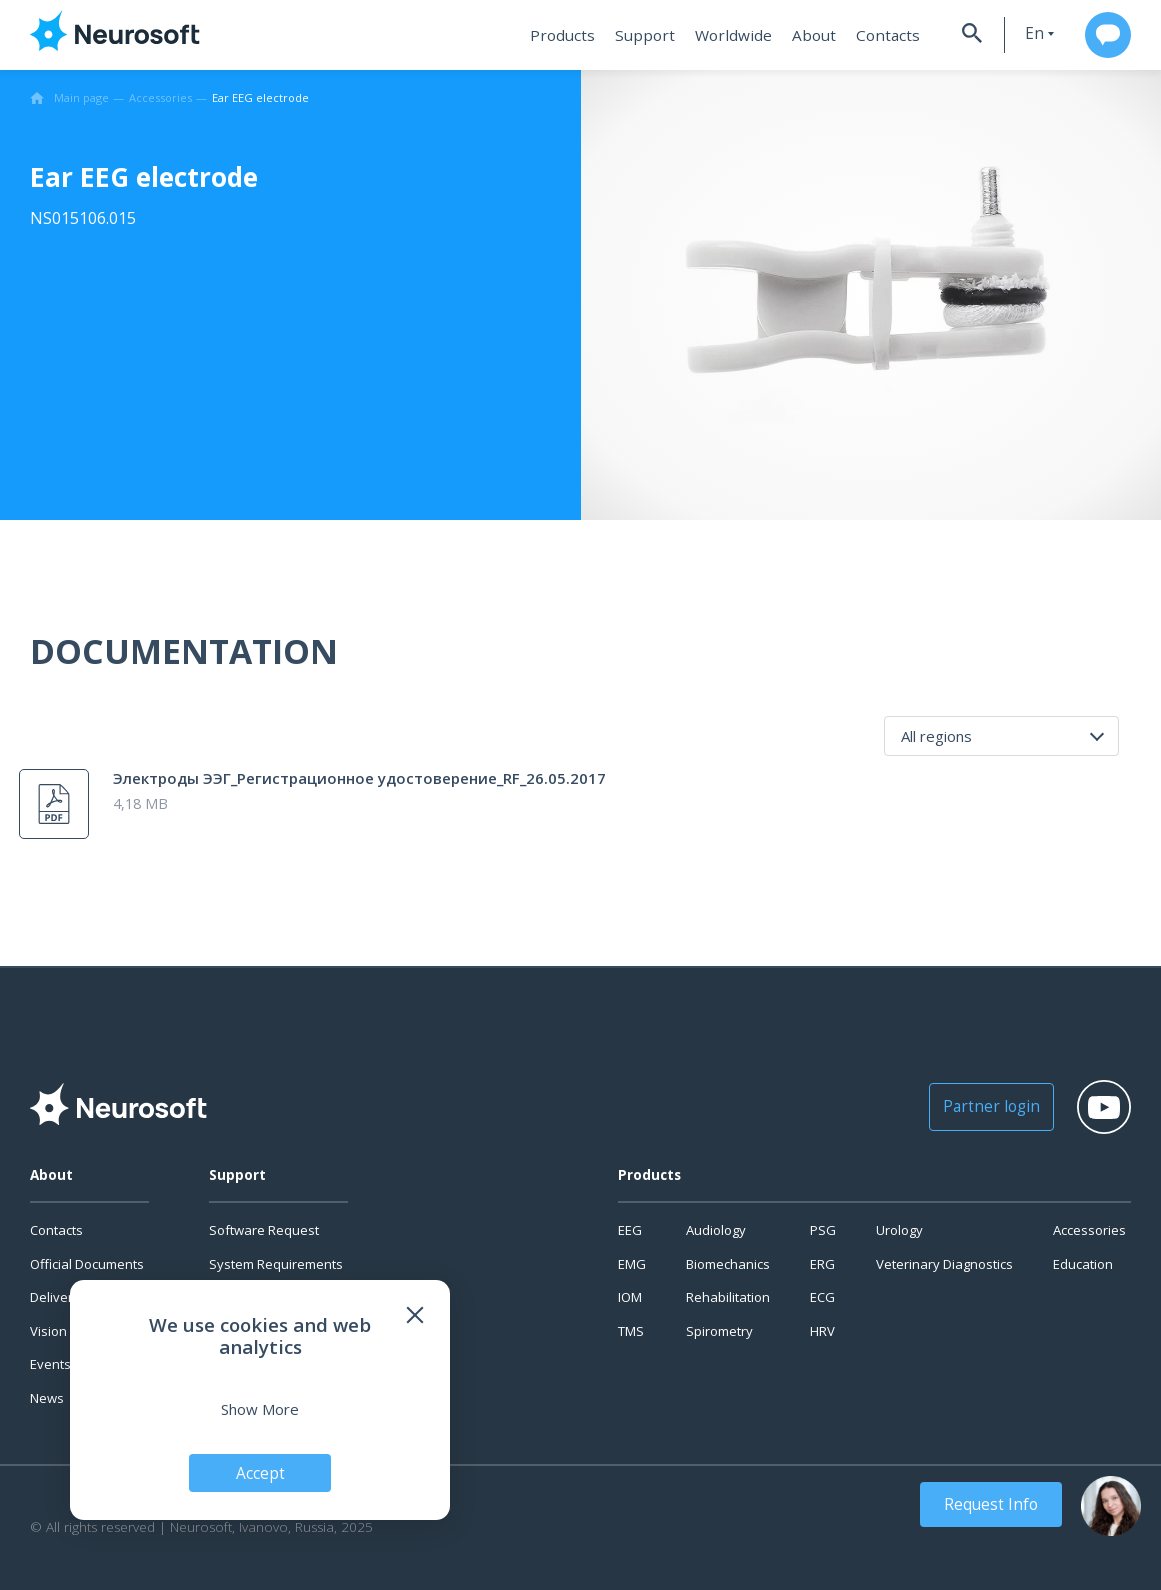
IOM (630, 1297)
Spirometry (719, 1331)
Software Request (264, 1230)
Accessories (1089, 1230)
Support (635, 35)
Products (556, 35)
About (797, 35)
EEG (630, 1230)
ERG (822, 1264)
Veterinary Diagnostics (944, 1264)
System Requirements (276, 1264)
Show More (260, 1408)
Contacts (868, 35)
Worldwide (720, 35)
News (47, 1398)
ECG (822, 1297)
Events (50, 1364)
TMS (631, 1331)
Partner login (974, 1106)
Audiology (716, 1230)
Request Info (995, 1504)
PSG (823, 1230)
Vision (48, 1331)
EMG (632, 1264)
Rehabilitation (728, 1297)
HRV (822, 1331)
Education (1083, 1264)
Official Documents (87, 1264)
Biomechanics (728, 1264)
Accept (260, 1472)
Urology (899, 1230)
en (1019, 33)
